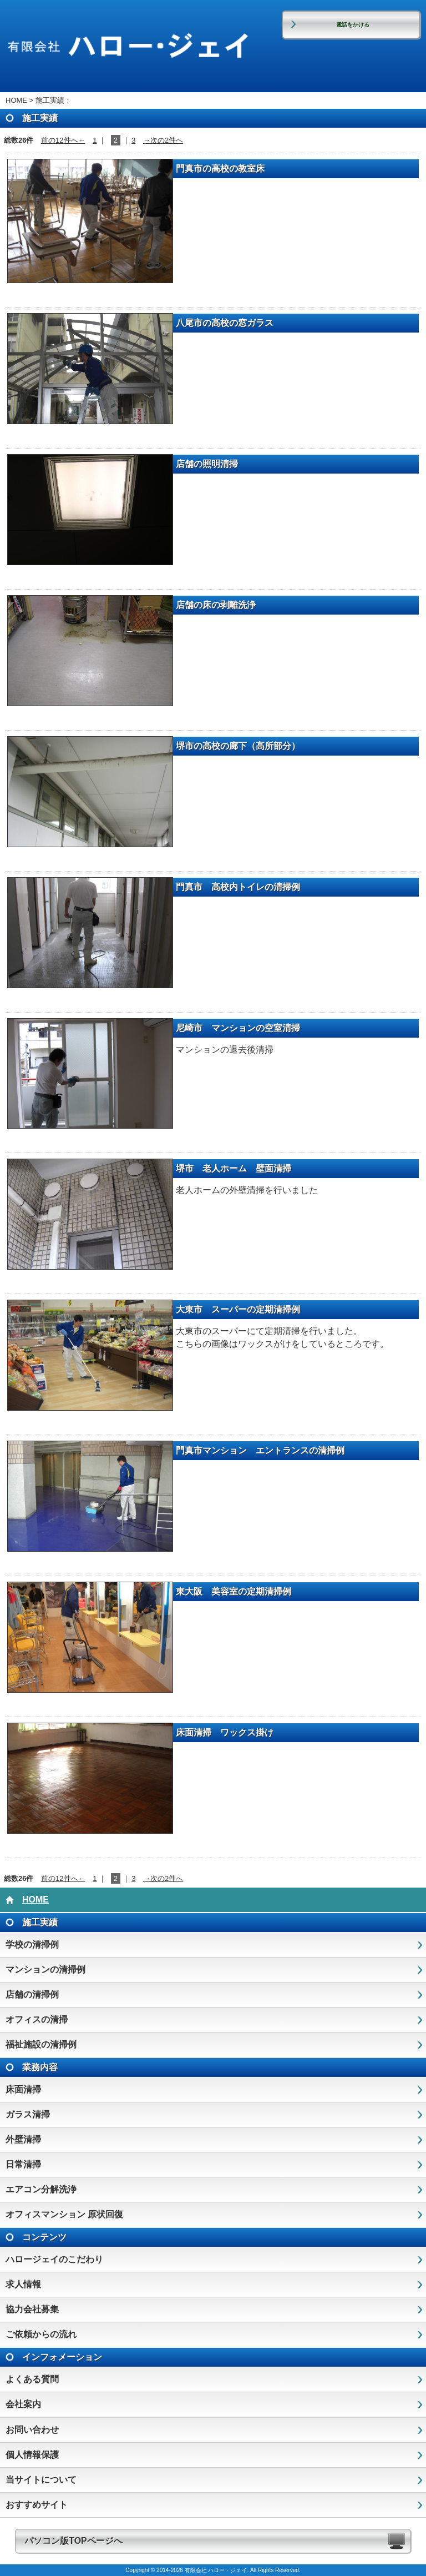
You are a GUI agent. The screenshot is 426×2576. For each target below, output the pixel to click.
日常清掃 (23, 2164)
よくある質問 (32, 2379)
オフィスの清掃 (37, 2019)
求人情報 (23, 2284)
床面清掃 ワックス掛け (224, 1732)
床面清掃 (23, 2089)
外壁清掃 (23, 2139)
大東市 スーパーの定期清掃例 (238, 1309)
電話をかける (352, 25)
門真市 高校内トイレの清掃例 (238, 887)
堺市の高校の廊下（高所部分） (238, 746)
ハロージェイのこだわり (54, 2259)
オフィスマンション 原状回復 (64, 2214)
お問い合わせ (32, 2429)
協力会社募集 (32, 2309)
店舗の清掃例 (32, 1994)
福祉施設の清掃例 (41, 2044)
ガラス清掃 (28, 2114)
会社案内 (23, 2404)
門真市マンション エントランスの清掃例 (260, 1450)
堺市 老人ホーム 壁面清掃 (233, 1168)
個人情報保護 (32, 2454)
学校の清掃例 (32, 1944)
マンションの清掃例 (45, 1969)
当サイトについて (41, 2479)
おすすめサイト (37, 2504)
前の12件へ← (63, 140)
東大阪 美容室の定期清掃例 (233, 1591)
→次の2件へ (163, 140)
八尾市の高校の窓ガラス (224, 323)
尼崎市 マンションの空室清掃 (238, 1028)
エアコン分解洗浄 (41, 2189)
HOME (16, 100)
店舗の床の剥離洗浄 (216, 605)
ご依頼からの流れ (41, 2334)
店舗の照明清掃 (207, 464)
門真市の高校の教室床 (220, 168)
